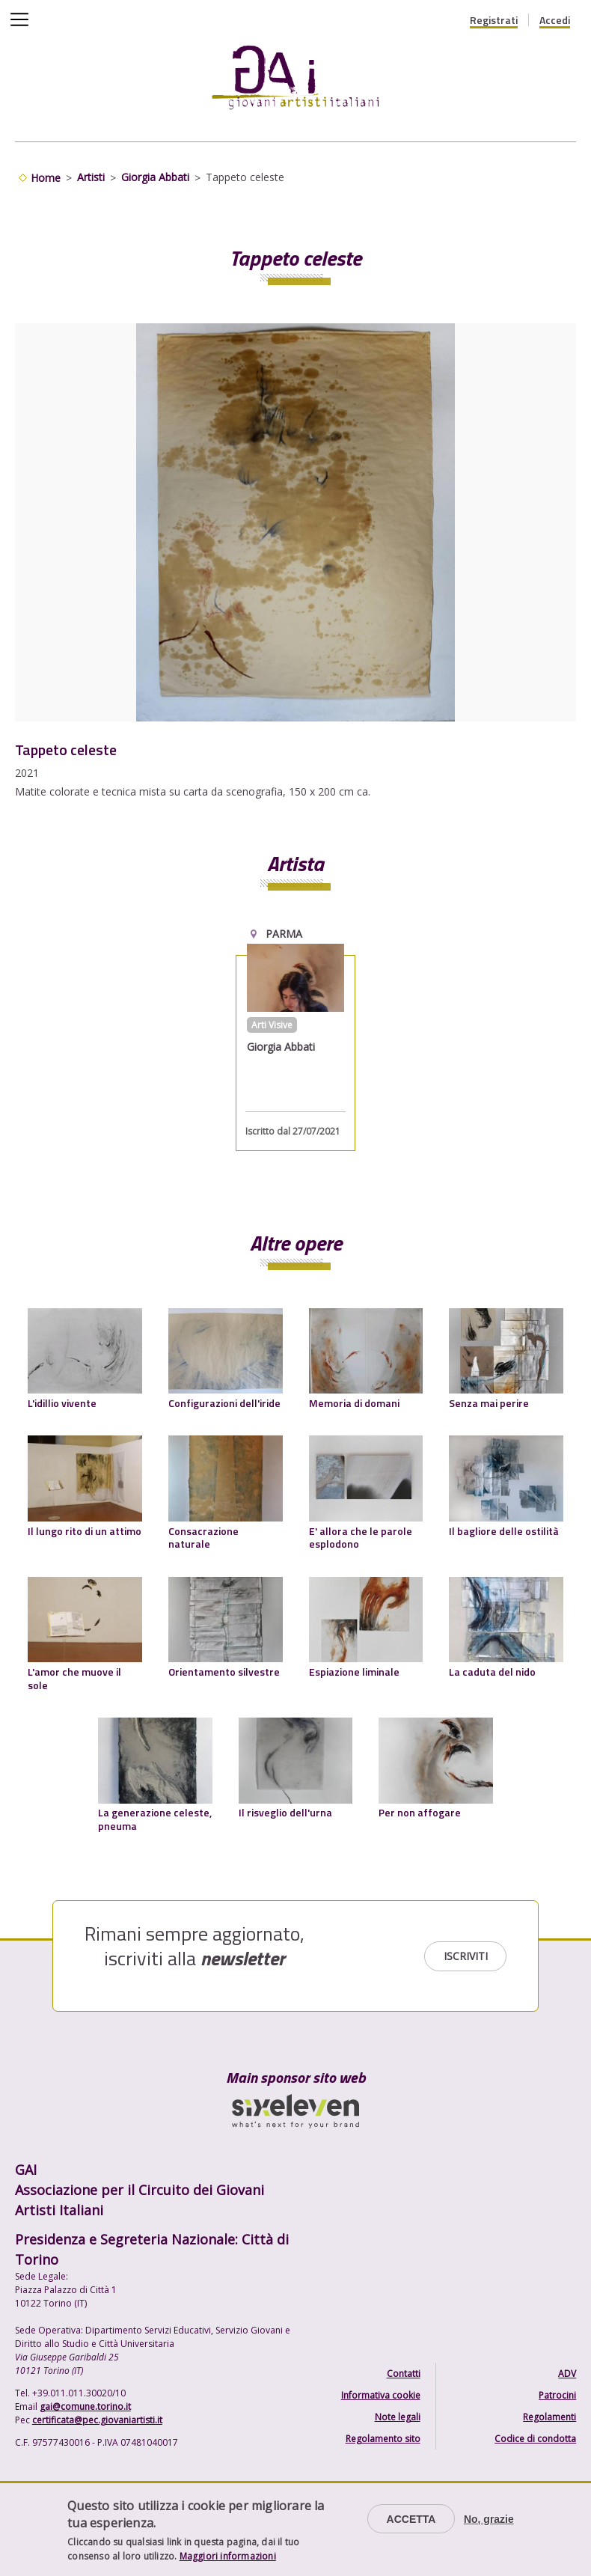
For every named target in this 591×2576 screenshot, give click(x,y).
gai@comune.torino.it (85, 2406)
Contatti (403, 2373)
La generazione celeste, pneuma (155, 1819)
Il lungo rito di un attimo (84, 1531)
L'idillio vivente (62, 1403)
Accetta (411, 2519)
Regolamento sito (383, 2438)
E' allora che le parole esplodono (360, 1537)
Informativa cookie (380, 2395)
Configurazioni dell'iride (224, 1403)
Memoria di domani (354, 1403)
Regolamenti (549, 2417)
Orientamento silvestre (224, 1671)
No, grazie (489, 2519)
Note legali (397, 2417)
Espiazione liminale (354, 1671)
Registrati (494, 20)
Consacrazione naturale (203, 1537)
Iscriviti (466, 1956)
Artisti (91, 177)
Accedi (554, 20)
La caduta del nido (492, 1671)
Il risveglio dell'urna (285, 1812)
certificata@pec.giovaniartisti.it (97, 2420)
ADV (567, 2373)
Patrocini (557, 2395)
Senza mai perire (489, 1403)
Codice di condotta (535, 2438)
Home (46, 178)
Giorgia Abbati (155, 177)
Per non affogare (420, 1812)
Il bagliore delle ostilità (504, 1531)
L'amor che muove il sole (74, 1678)
